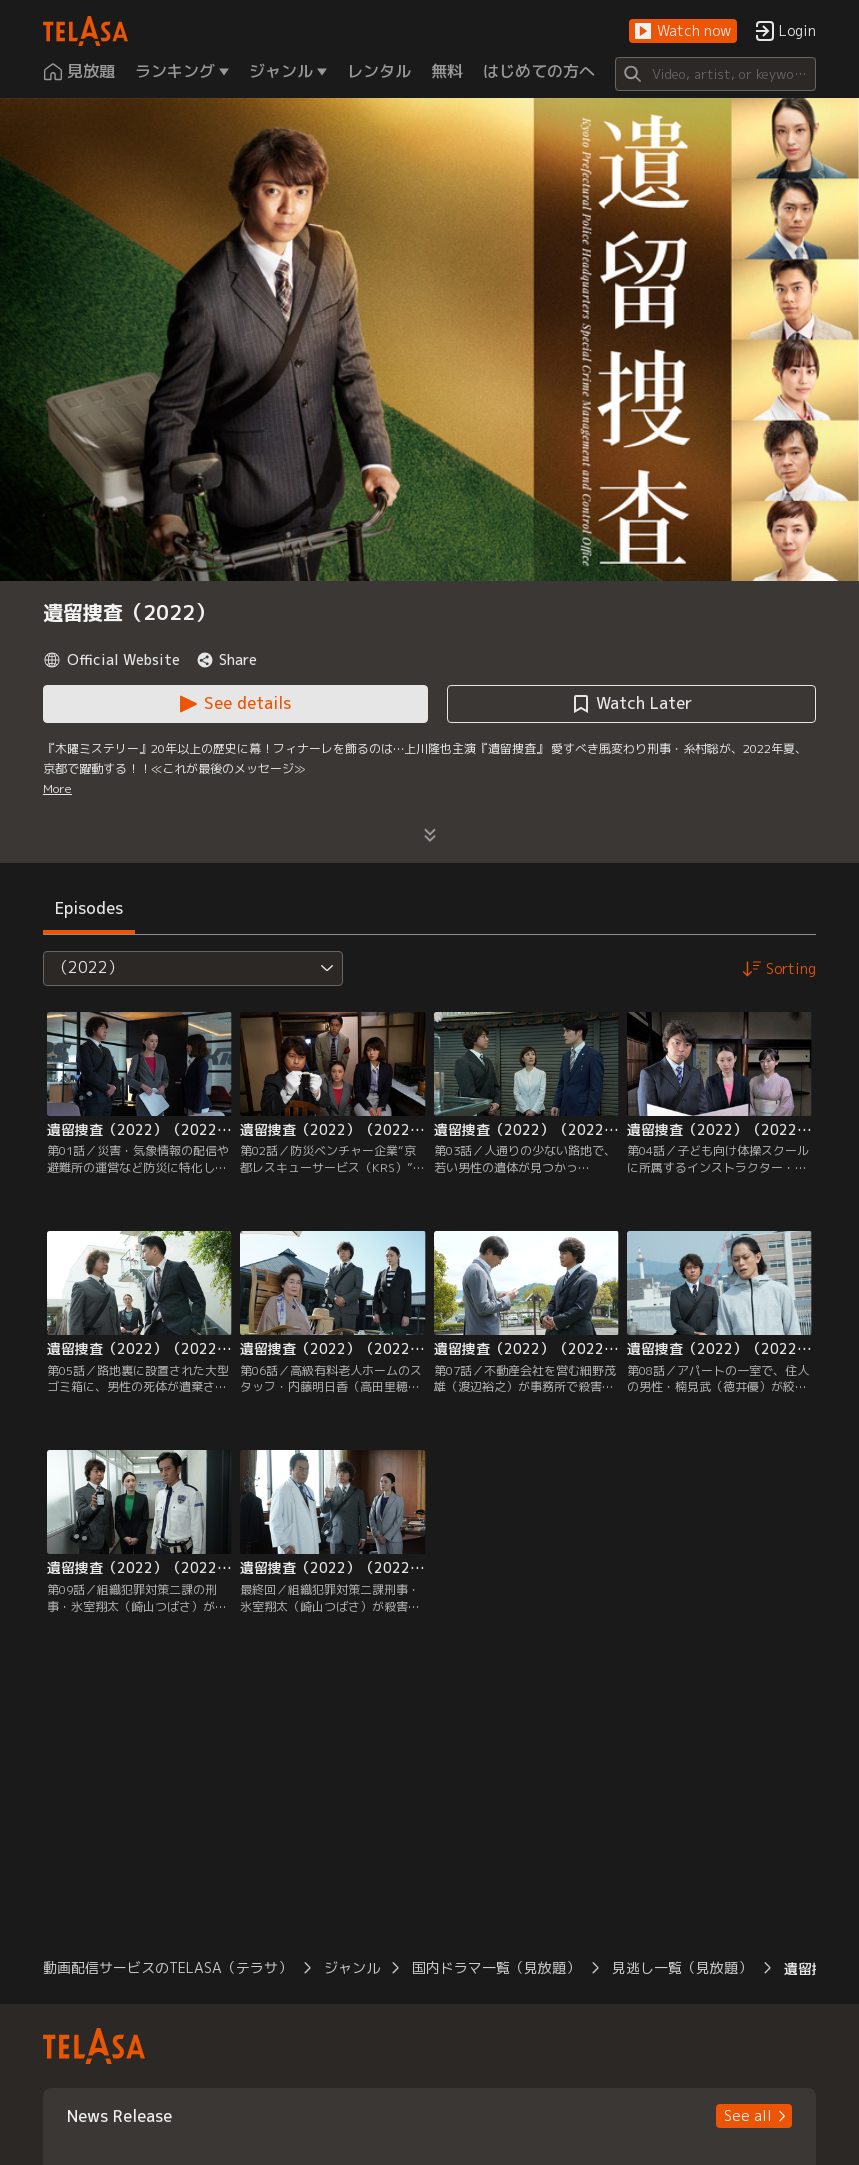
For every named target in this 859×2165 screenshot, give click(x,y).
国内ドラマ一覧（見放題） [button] (496, 1967)
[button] (683, 31)
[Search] (715, 74)
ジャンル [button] (352, 1967)
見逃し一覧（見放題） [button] (682, 1967)
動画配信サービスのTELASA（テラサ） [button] (167, 1967)
